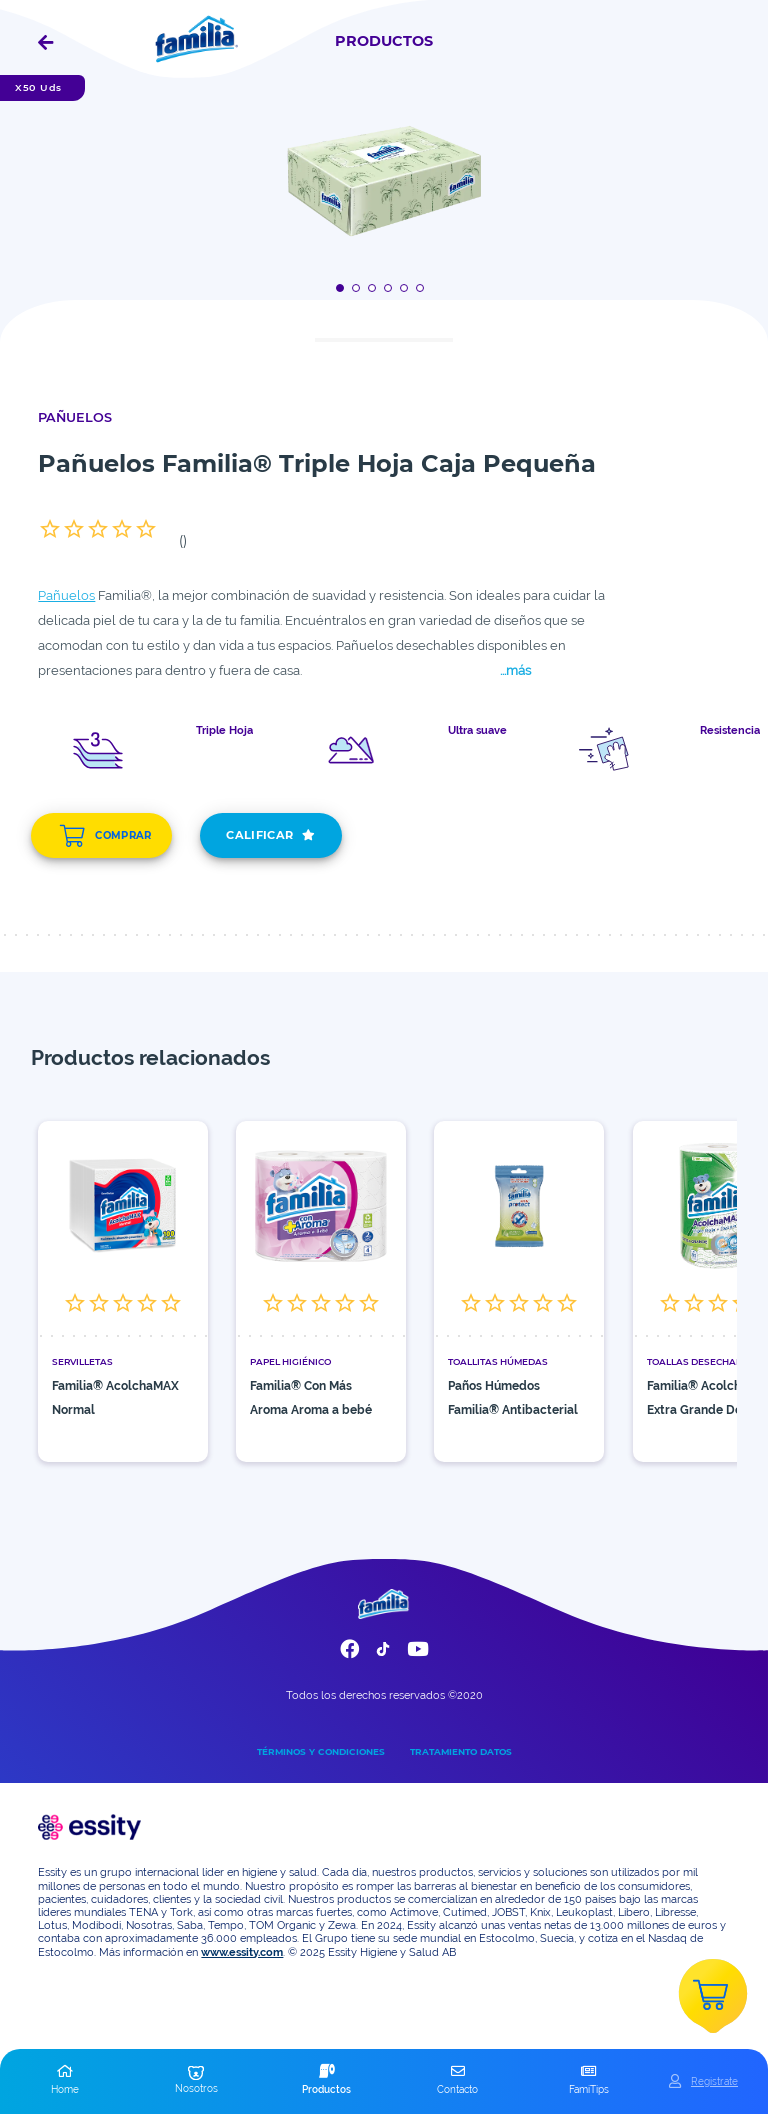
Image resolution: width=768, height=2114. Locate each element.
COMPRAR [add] (105, 836)
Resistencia (730, 731)
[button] (65, 2081)
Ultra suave (477, 731)
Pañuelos (66, 595)
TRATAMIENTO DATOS (461, 1751)
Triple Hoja (224, 731)
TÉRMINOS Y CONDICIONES (321, 1751)
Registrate (714, 2081)
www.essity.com (242, 1952)
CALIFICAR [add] (270, 835)
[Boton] (343, 287)
